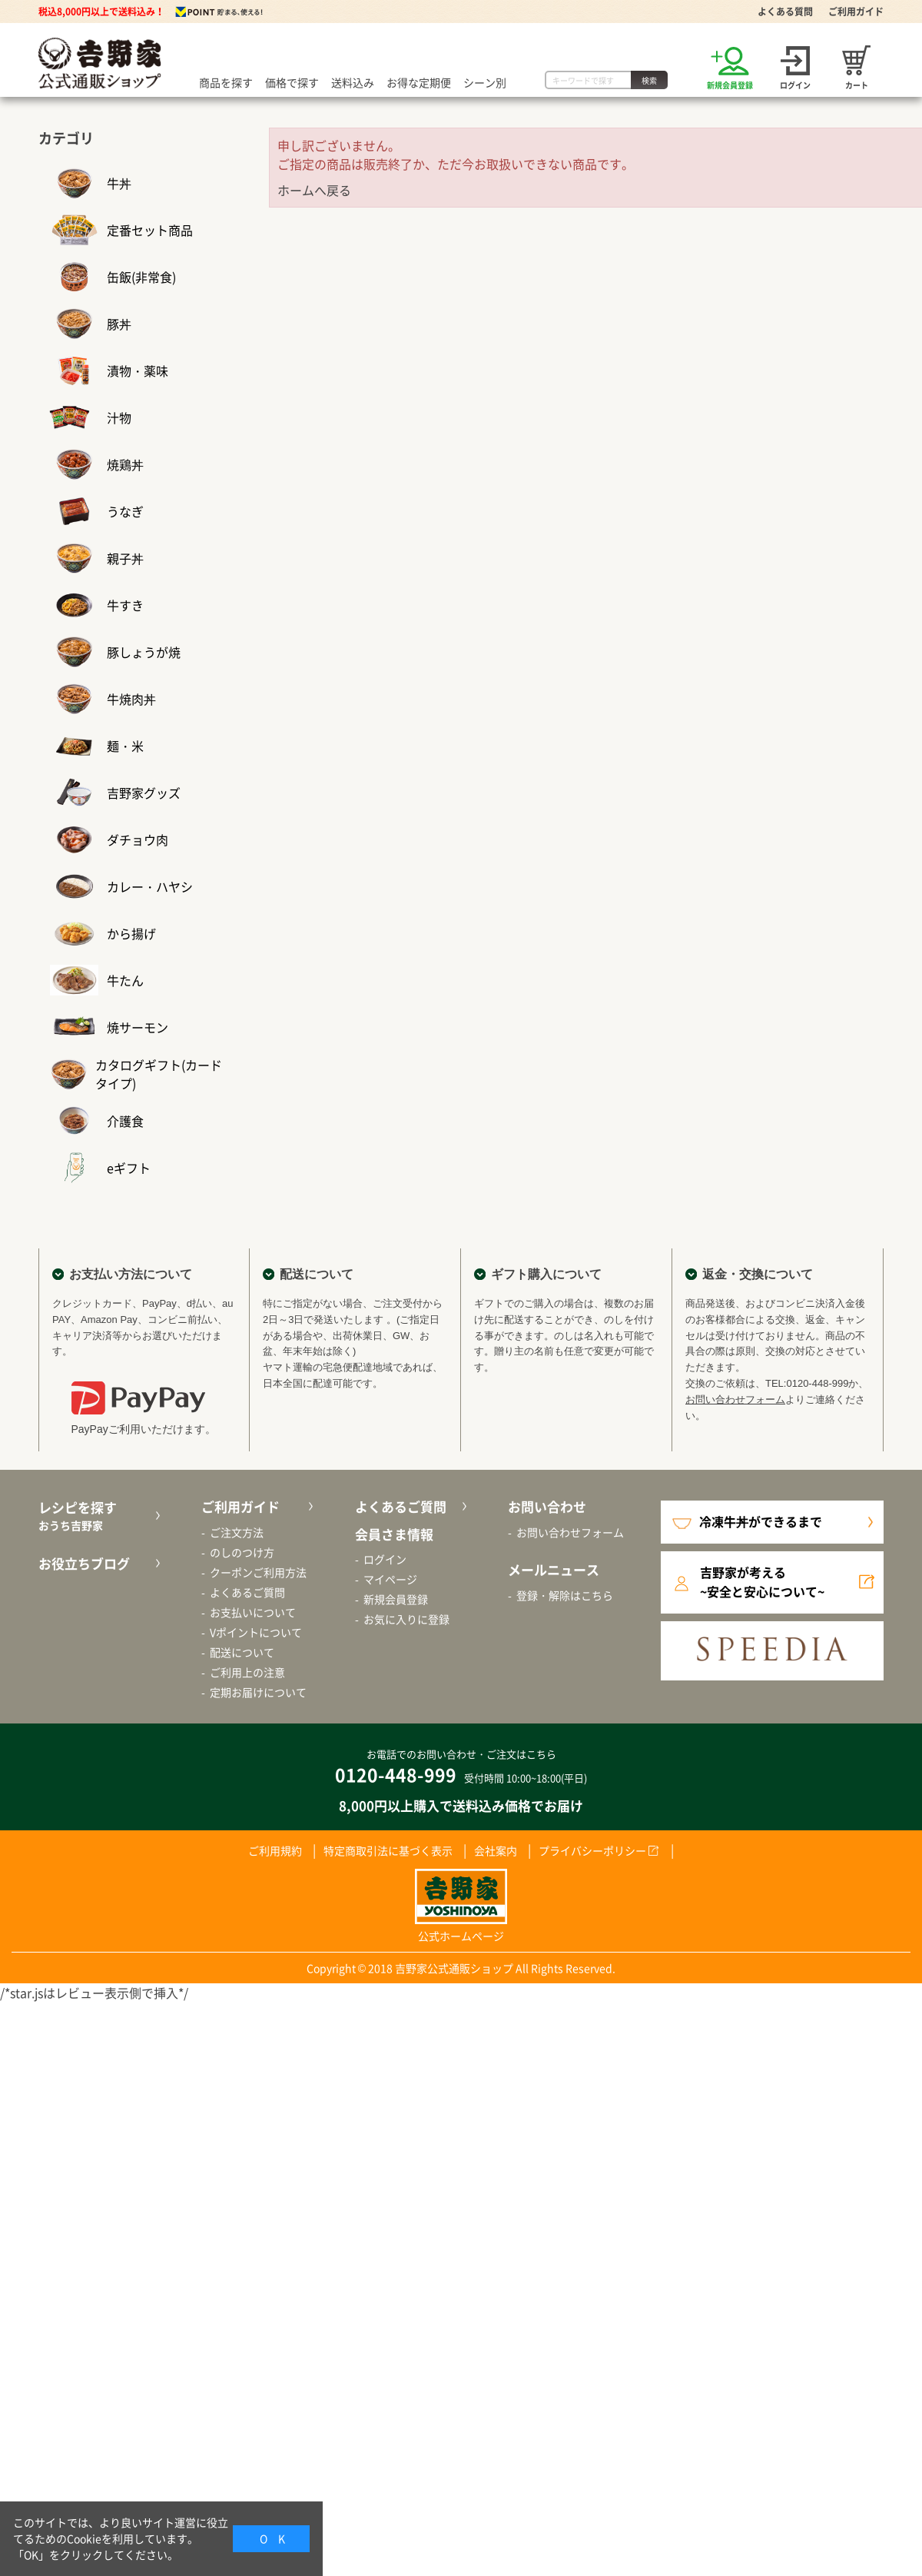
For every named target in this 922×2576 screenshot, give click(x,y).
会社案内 (495, 1850)
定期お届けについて (258, 1692)
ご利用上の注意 (247, 1672)
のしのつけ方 (242, 1552)
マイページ (390, 1579)
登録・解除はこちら (564, 1595)
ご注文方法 (237, 1532)
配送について (242, 1652)
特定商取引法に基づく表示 (388, 1850)
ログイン (384, 1559)
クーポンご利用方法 (258, 1572)
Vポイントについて (256, 1632)
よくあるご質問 (247, 1592)
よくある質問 (785, 11)
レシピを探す (97, 1515)
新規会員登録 (395, 1599)
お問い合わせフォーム (735, 1399)
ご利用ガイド (856, 11)
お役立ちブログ (84, 1563)
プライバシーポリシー (592, 1850)
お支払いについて (253, 1612)
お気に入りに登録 (406, 1619)
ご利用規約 (275, 1850)
